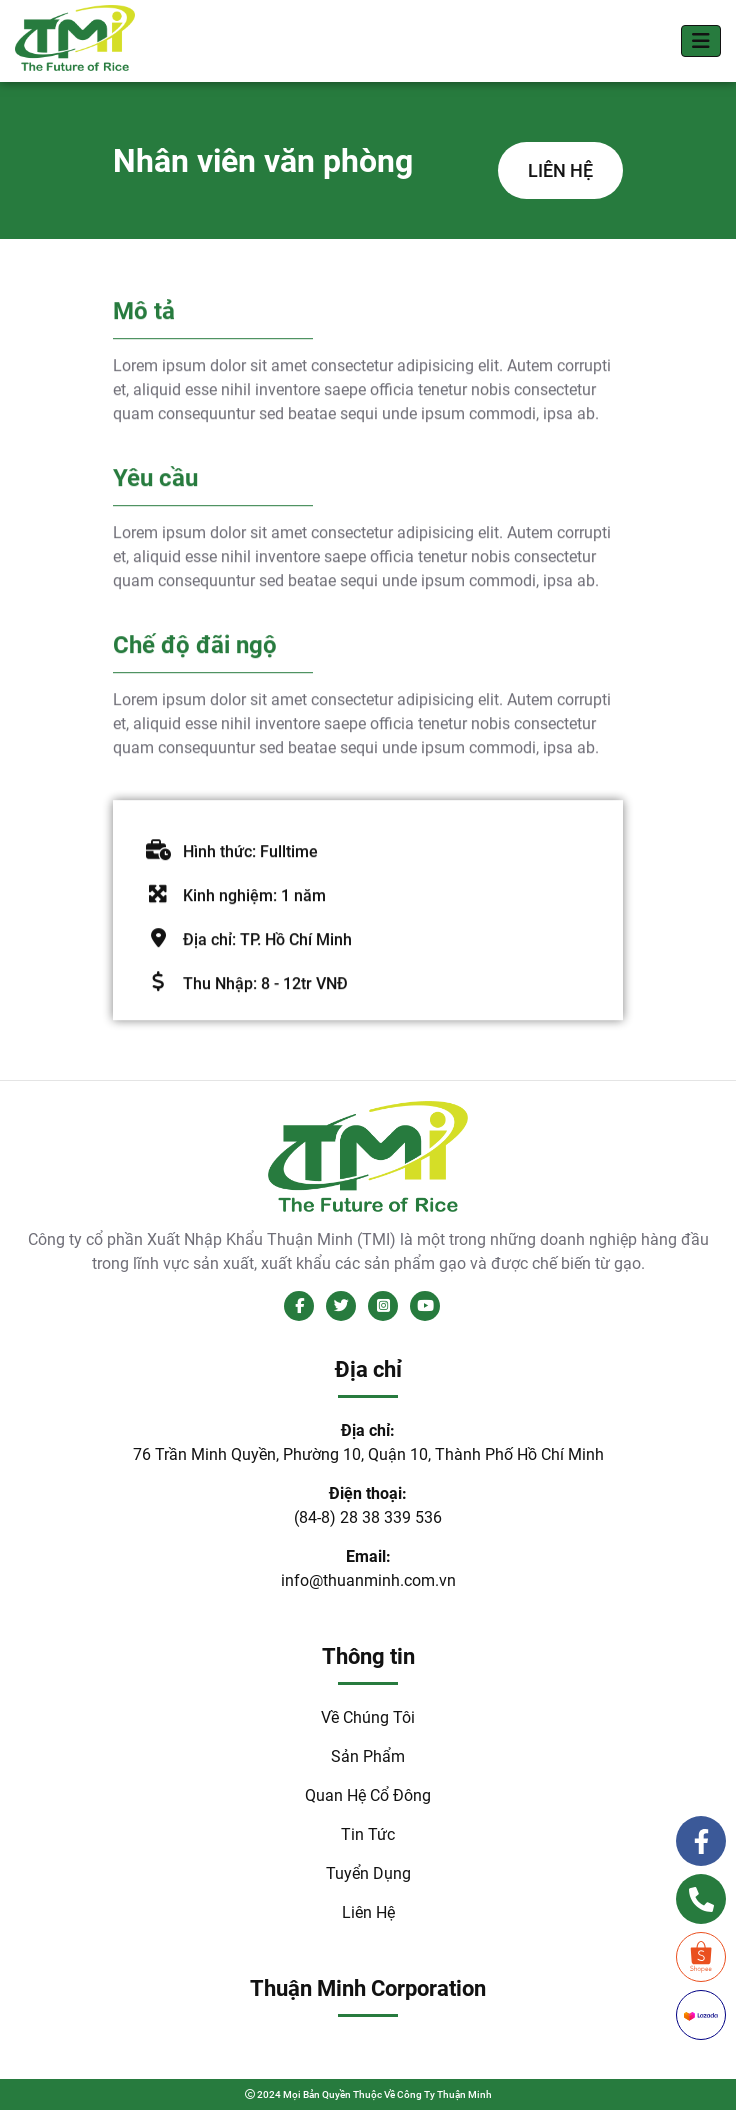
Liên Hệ (368, 1912)
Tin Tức (368, 1834)
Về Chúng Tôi (368, 1717)
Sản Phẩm (368, 1756)
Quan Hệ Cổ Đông (368, 1795)
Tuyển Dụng (368, 1873)
